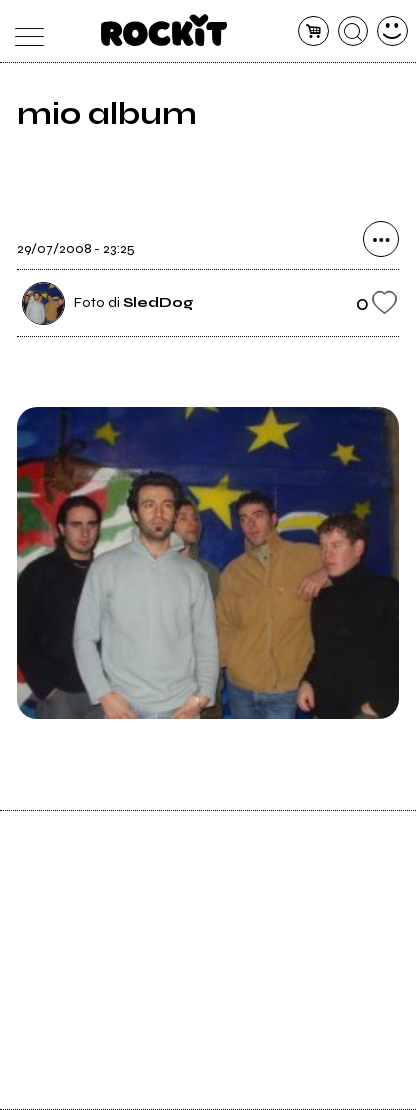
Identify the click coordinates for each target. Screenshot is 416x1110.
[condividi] (381, 239)
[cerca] (353, 31)
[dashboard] (392, 31)
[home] (164, 30)
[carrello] (313, 31)
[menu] (23, 31)
